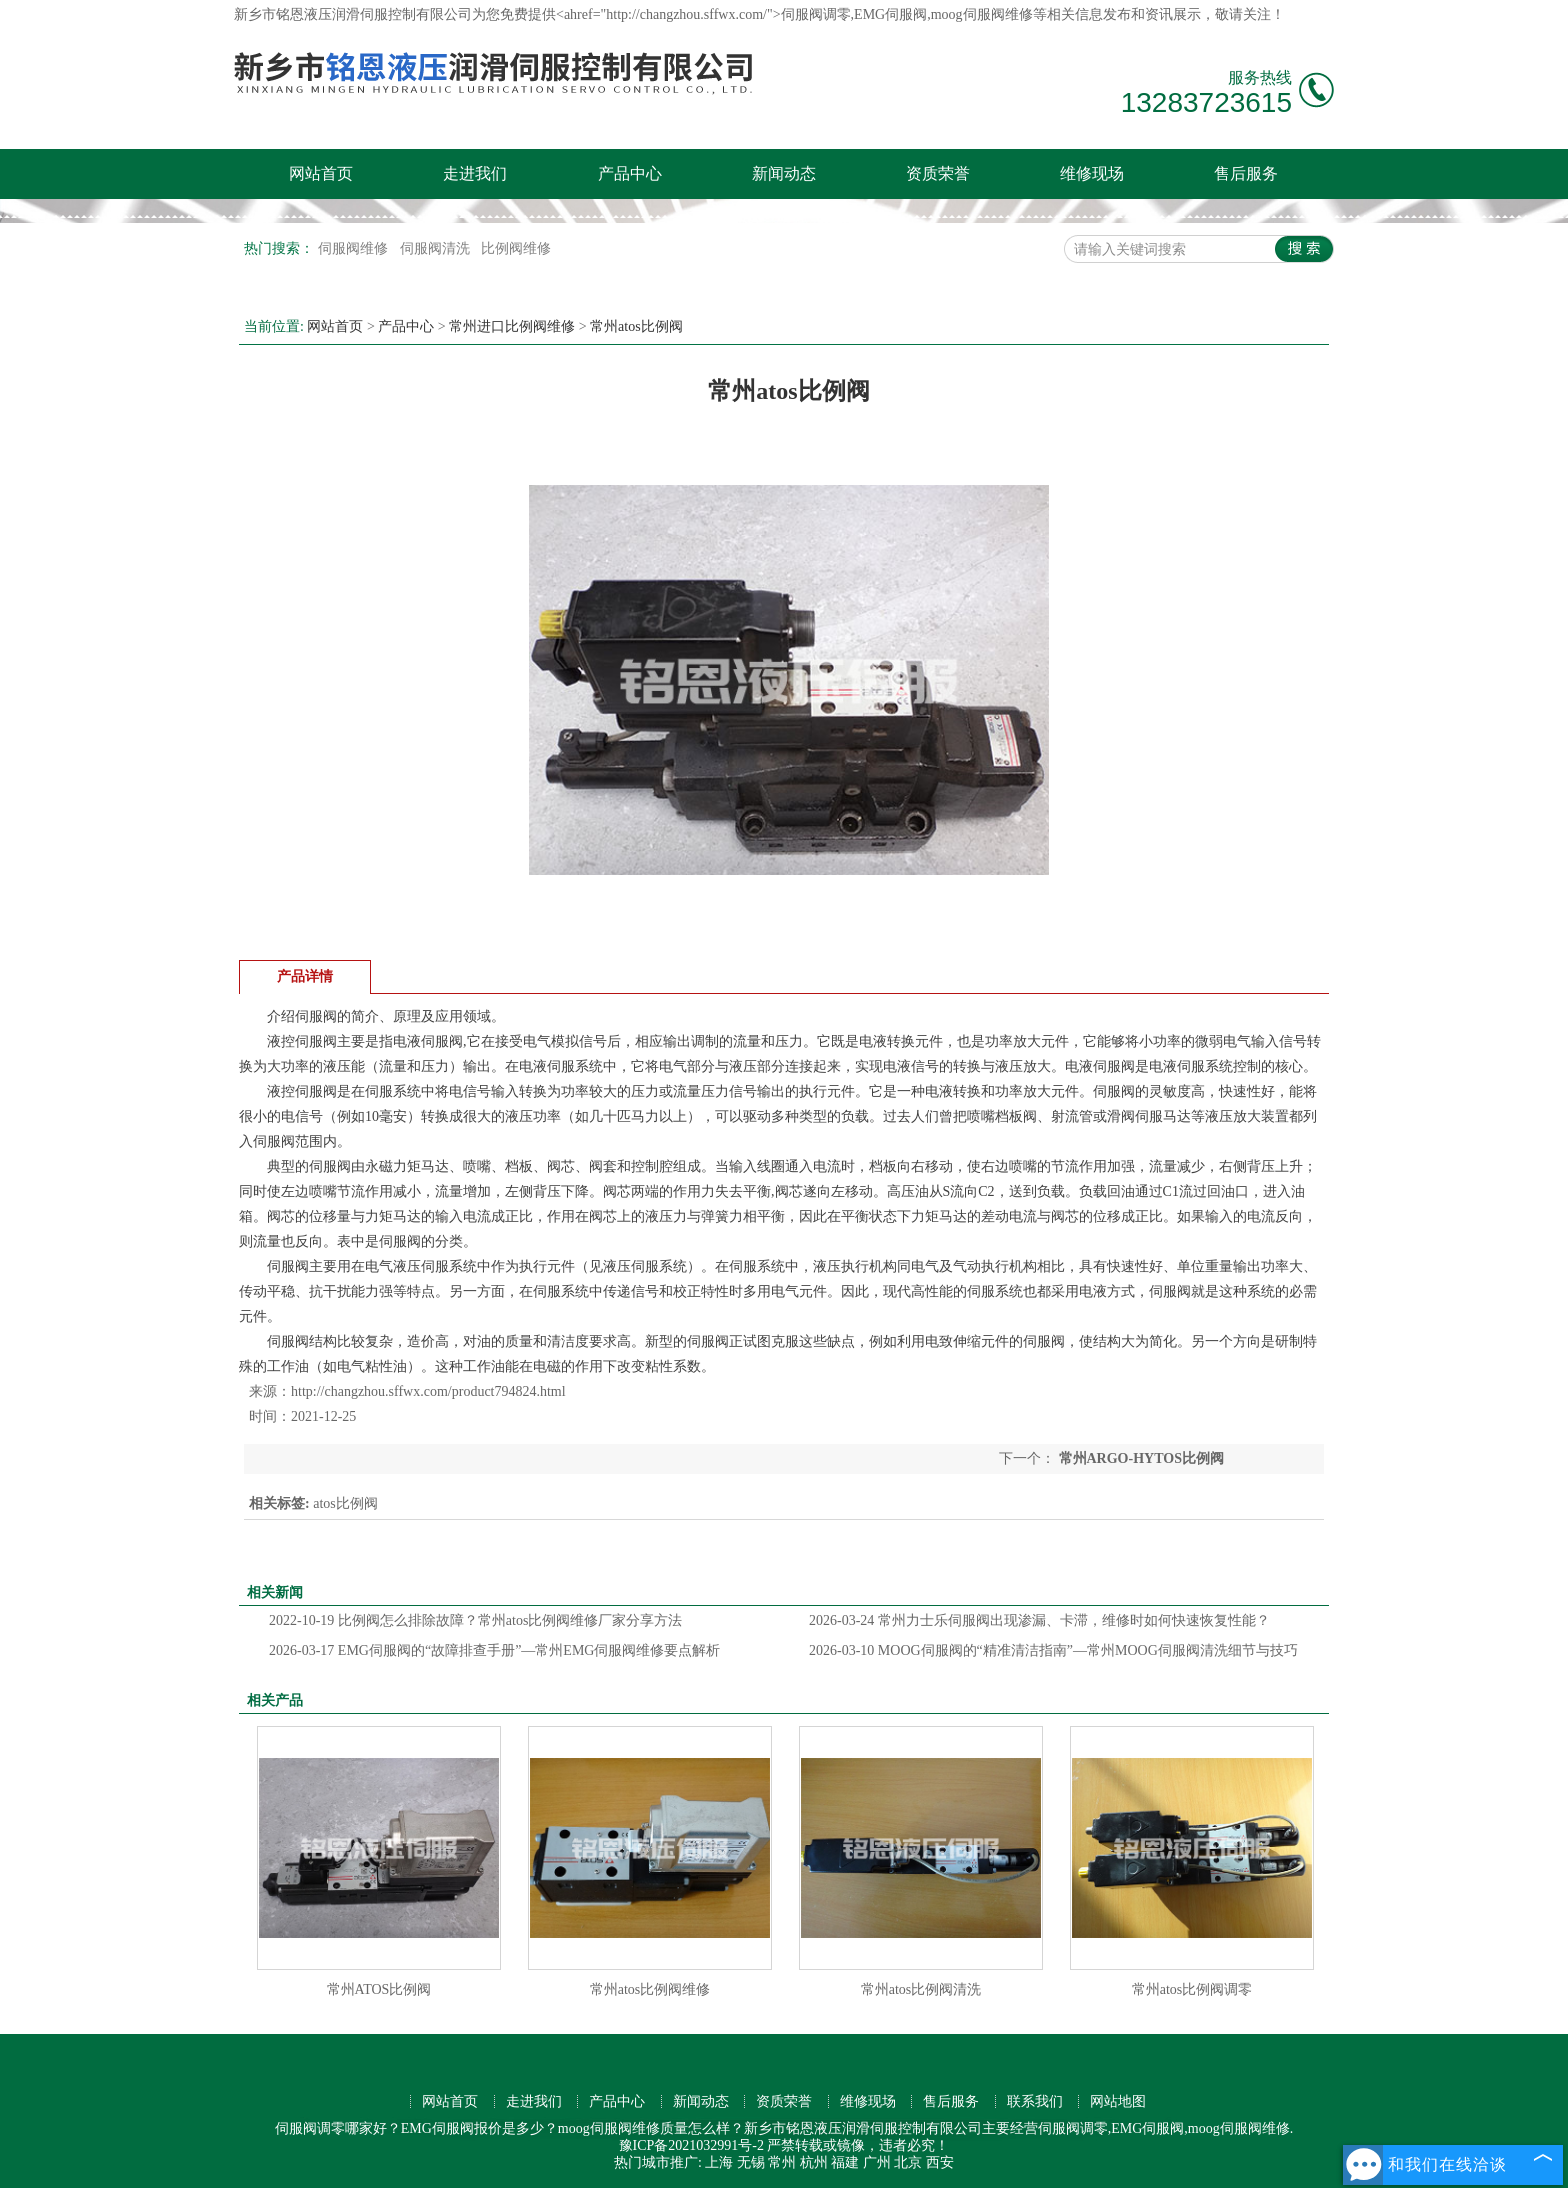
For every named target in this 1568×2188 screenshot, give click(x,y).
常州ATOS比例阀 (379, 1989)
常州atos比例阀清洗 (921, 1989)
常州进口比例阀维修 (512, 326)
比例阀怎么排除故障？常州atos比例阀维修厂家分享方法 (475, 1620)
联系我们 (1035, 2101)
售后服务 (1246, 173)
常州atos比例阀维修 (650, 1989)
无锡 (751, 2162)
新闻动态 (784, 173)
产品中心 (630, 173)
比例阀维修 (516, 248)
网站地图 (1118, 2101)
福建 (845, 2162)
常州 (782, 2162)
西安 (940, 2162)
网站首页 (321, 173)
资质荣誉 (938, 173)
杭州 (814, 2162)
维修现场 (1092, 173)
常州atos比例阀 (636, 326)
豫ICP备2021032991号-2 (691, 2145)
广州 (877, 2162)
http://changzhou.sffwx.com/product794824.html (428, 1391)
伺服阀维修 (355, 248)
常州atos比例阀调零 (1192, 1989)
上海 (719, 2162)
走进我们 (475, 173)
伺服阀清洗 (437, 248)
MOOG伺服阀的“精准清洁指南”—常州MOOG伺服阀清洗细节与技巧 (1053, 1650)
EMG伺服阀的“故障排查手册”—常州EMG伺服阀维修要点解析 (494, 1650)
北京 (908, 2162)
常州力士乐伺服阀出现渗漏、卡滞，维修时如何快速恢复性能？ (1039, 1620)
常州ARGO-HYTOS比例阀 (1139, 1458)
